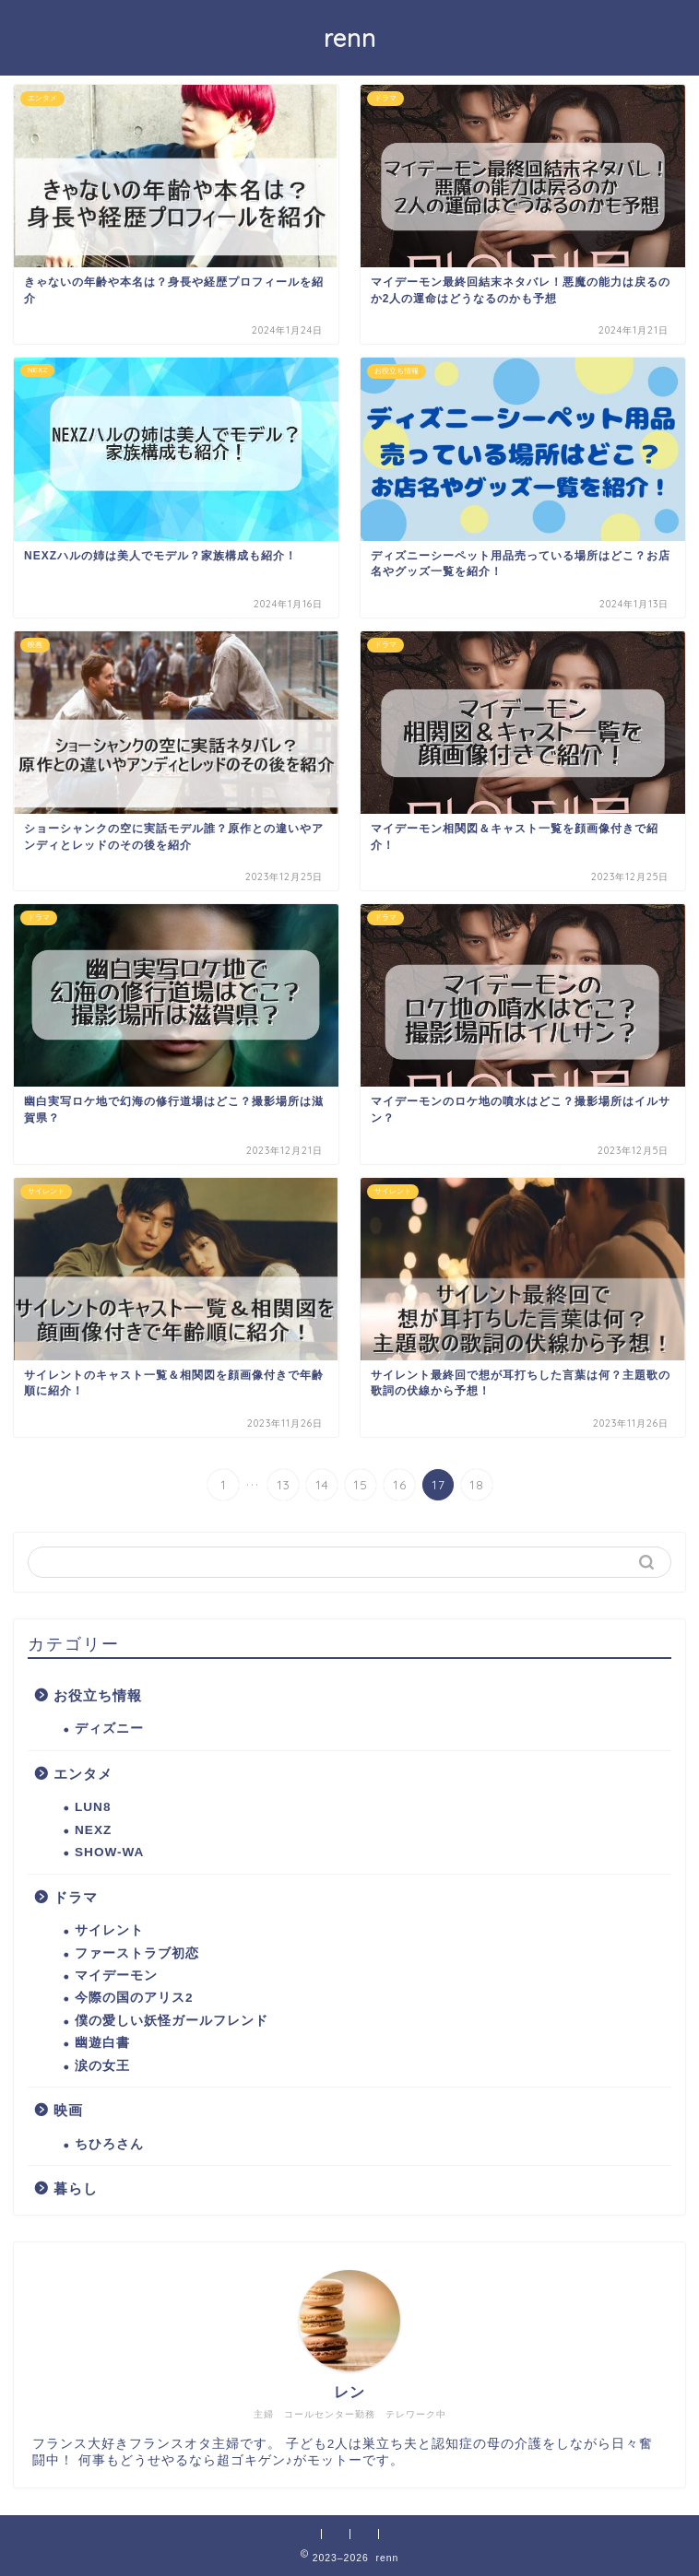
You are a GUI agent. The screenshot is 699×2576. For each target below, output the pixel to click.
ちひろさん (109, 2144)
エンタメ (83, 1774)
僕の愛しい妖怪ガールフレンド (171, 2021)
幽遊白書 (102, 2043)
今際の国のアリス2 (134, 1998)
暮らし (75, 2188)
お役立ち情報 (97, 1695)
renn (350, 38)
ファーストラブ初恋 (137, 1953)
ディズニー (109, 1728)
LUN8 (93, 1807)
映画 (68, 2110)
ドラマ (75, 1897)
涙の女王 (102, 2066)
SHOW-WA (109, 1852)
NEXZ (93, 1830)
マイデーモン (116, 1975)
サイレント (109, 1930)
